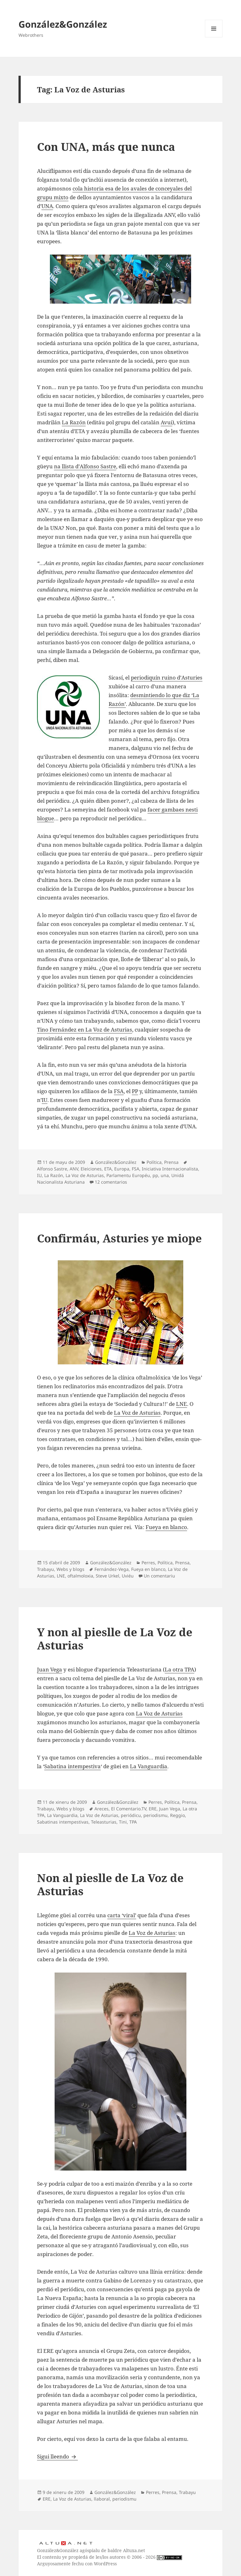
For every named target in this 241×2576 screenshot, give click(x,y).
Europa (121, 1169)
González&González (63, 24)
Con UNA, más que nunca (106, 146)
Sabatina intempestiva (72, 1766)
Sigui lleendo (57, 2456)
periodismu (155, 1815)
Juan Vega (49, 1669)
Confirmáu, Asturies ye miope (119, 1238)
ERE (153, 1809)
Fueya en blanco (166, 1527)
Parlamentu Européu (128, 1175)
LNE (181, 1403)
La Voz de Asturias (85, 1175)
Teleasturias (103, 1822)
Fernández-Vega (111, 1569)
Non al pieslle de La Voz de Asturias (110, 1884)
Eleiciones (91, 1169)
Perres (148, 1563)
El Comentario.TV (128, 1809)
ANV (74, 1169)
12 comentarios (111, 1182)
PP (135, 1091)
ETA (108, 1169)
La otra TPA (179, 1669)
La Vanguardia (148, 1766)
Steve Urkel (107, 1576)
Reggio (177, 1815)
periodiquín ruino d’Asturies (166, 677)
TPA (133, 1822)
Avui (166, 422)
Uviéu (128, 1576)
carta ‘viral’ (121, 1915)
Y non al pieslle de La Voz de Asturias (114, 1639)
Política (154, 1162)
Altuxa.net (134, 2550)
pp (155, 1175)
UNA (47, 206)
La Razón (74, 422)
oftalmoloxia (80, 1576)
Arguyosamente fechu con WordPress (77, 2564)
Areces (101, 1809)
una (165, 1175)
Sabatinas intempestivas (62, 1822)
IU (44, 1100)
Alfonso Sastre (52, 1169)
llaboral (102, 2499)
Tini (123, 1822)
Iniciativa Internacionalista (170, 1169)
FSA (119, 1091)
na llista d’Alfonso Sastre (85, 466)
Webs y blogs (70, 1569)
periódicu (131, 1815)
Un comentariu (159, 1576)
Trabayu (45, 1569)
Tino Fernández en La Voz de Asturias (84, 1029)
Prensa (171, 1162)
